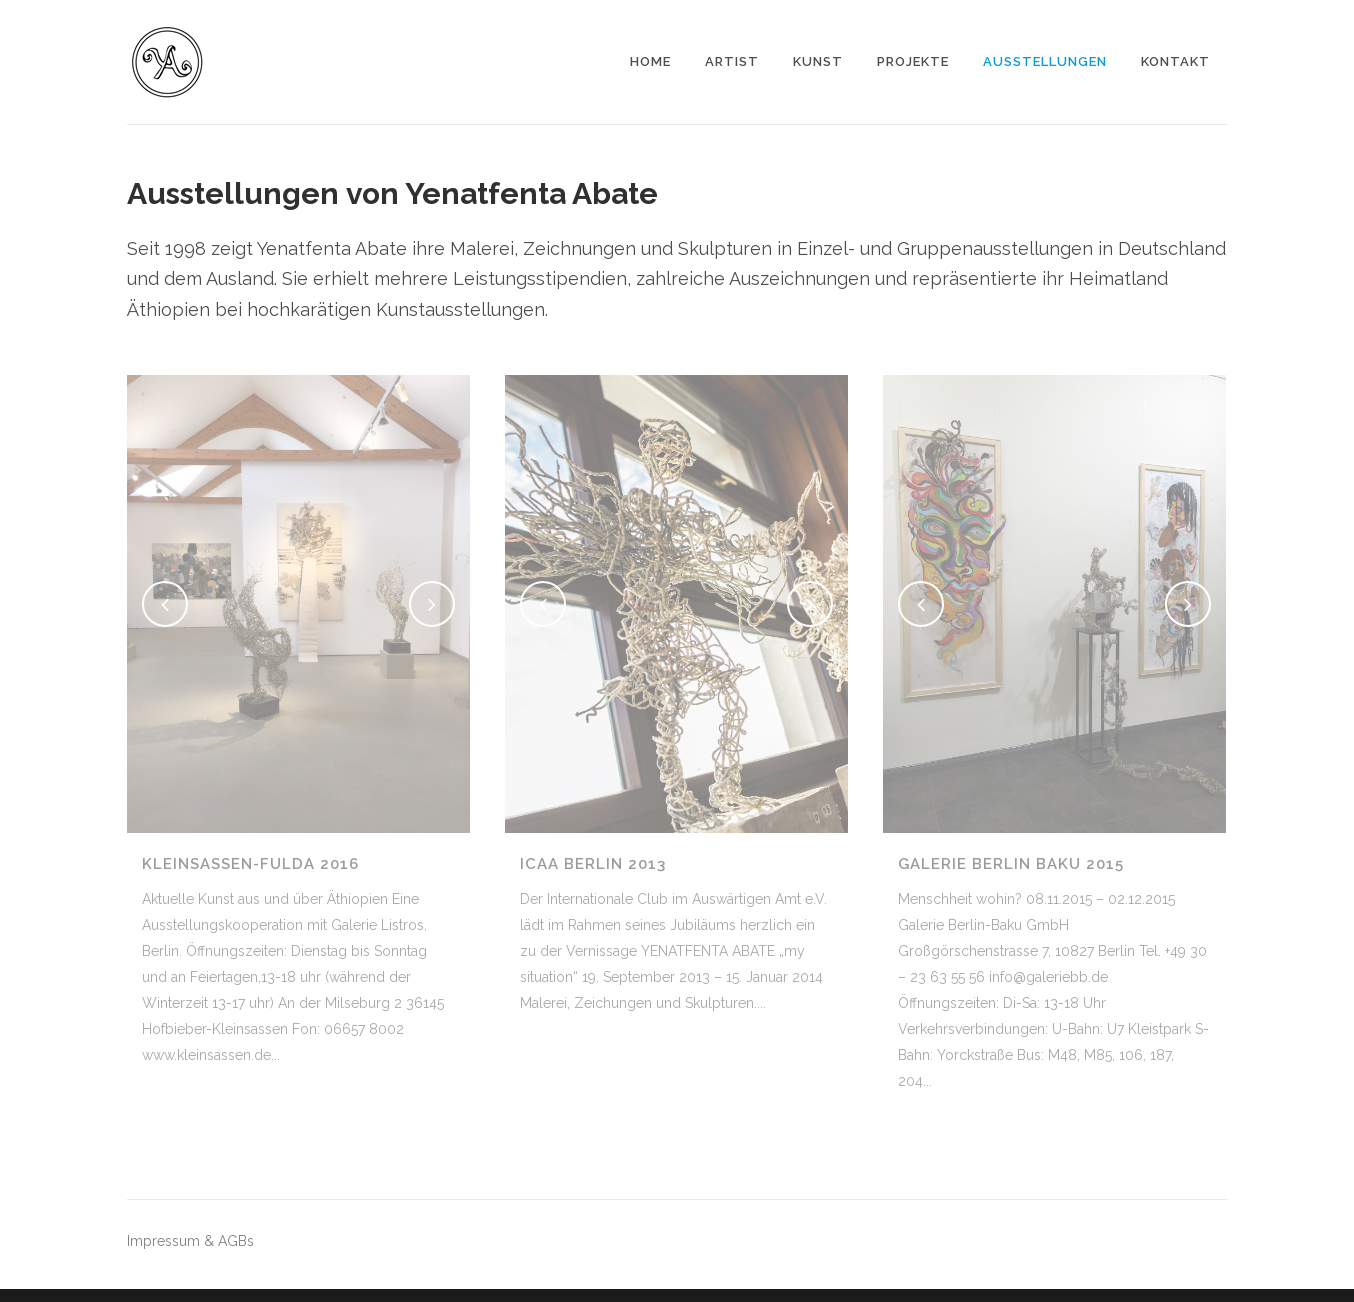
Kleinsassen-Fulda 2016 (250, 864)
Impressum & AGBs (190, 1241)
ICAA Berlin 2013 (593, 864)
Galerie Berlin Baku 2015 (1011, 864)
